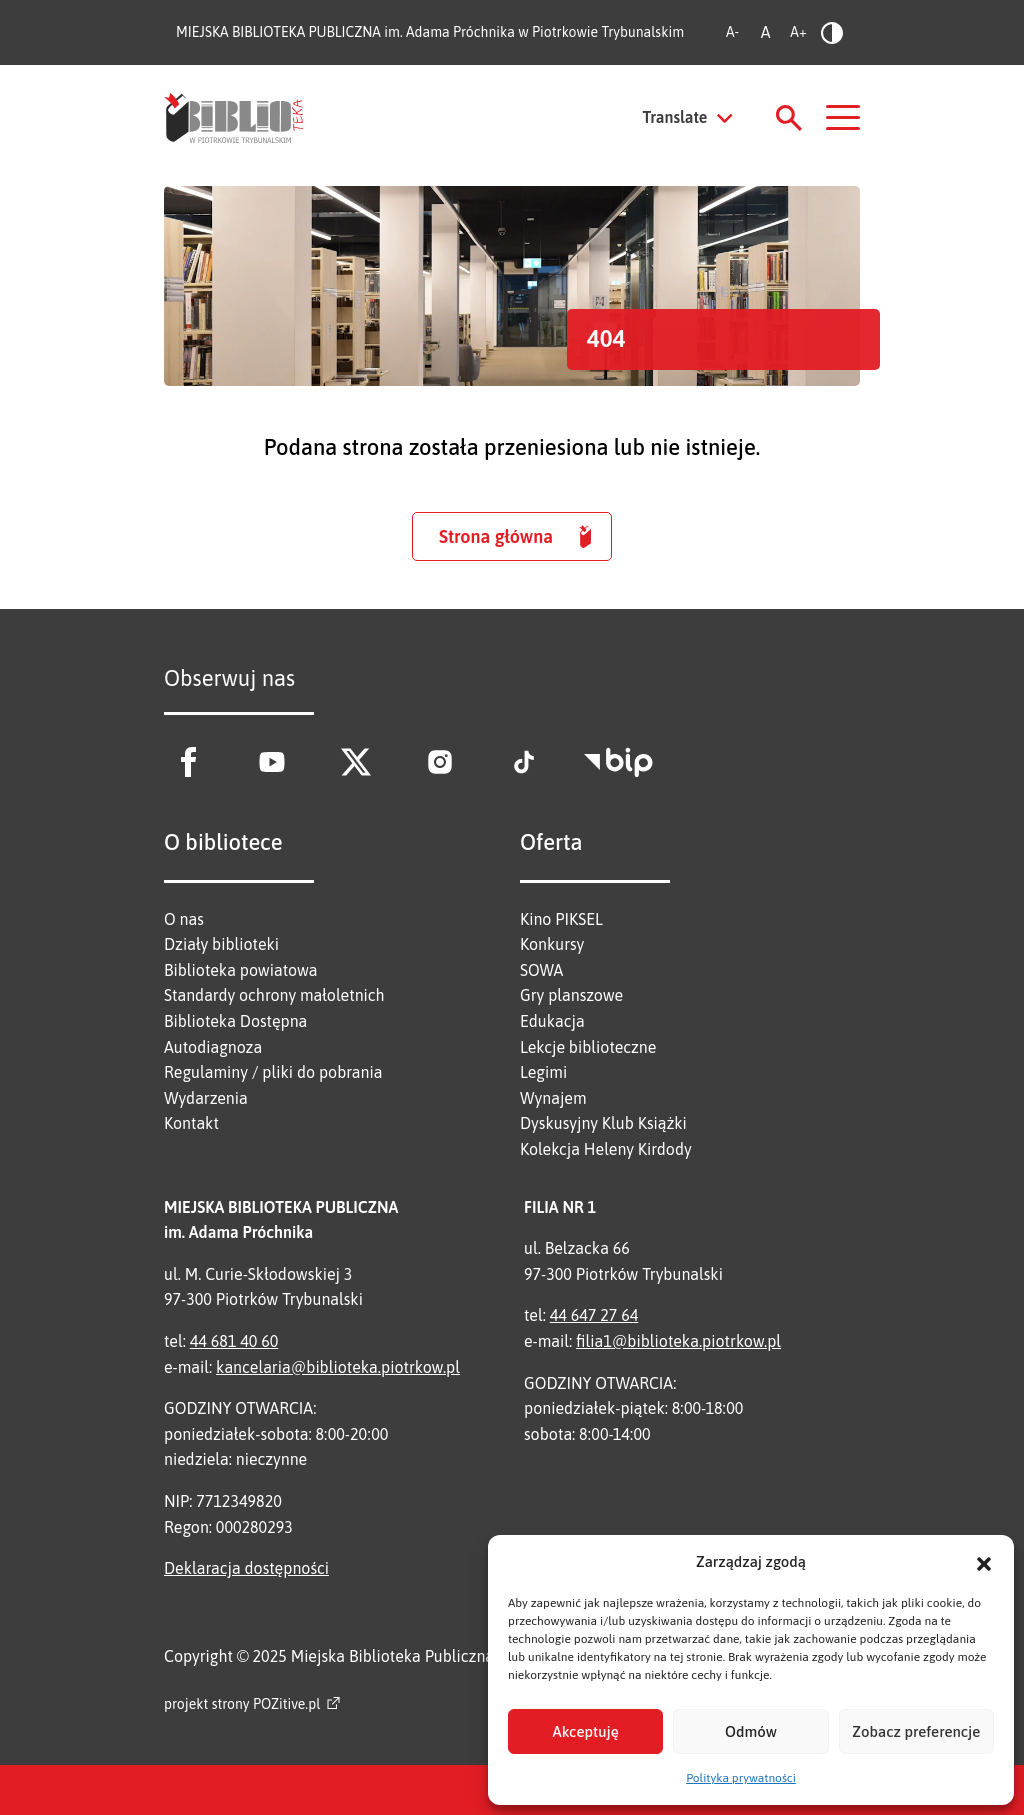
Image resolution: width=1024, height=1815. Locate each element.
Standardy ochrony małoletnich (274, 995)
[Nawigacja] (843, 117)
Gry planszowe (571, 995)
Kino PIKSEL (561, 919)
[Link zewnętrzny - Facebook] (188, 762)
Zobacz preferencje (916, 1731)
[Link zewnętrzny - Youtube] (272, 762)
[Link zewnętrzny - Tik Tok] (524, 762)
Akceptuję (586, 1731)
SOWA (541, 970)
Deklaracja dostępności (246, 1568)
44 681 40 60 (234, 1341)
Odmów (751, 1731)
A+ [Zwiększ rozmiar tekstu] (798, 32)
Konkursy (552, 944)
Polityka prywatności (741, 1778)
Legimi (543, 1072)
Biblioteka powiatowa (241, 970)
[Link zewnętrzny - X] (356, 762)
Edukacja (552, 1021)
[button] (984, 1562)
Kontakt (191, 1123)
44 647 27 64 (594, 1315)
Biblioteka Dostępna (235, 1021)
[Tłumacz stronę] (689, 118)
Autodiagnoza (213, 1047)
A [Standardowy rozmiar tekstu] (766, 32)
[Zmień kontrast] (831, 32)
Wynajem (553, 1098)
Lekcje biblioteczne (588, 1047)
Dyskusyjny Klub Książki (603, 1123)
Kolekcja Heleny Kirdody (606, 1149)
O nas (184, 919)
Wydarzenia (206, 1098)
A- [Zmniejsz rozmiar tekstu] (732, 32)
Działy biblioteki (221, 944)
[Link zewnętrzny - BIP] (618, 762)
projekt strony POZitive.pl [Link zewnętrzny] (242, 1704)
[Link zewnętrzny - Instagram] (440, 762)
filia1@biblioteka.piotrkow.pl (678, 1341)
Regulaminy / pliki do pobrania (273, 1072)
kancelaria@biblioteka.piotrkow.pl (338, 1367)
